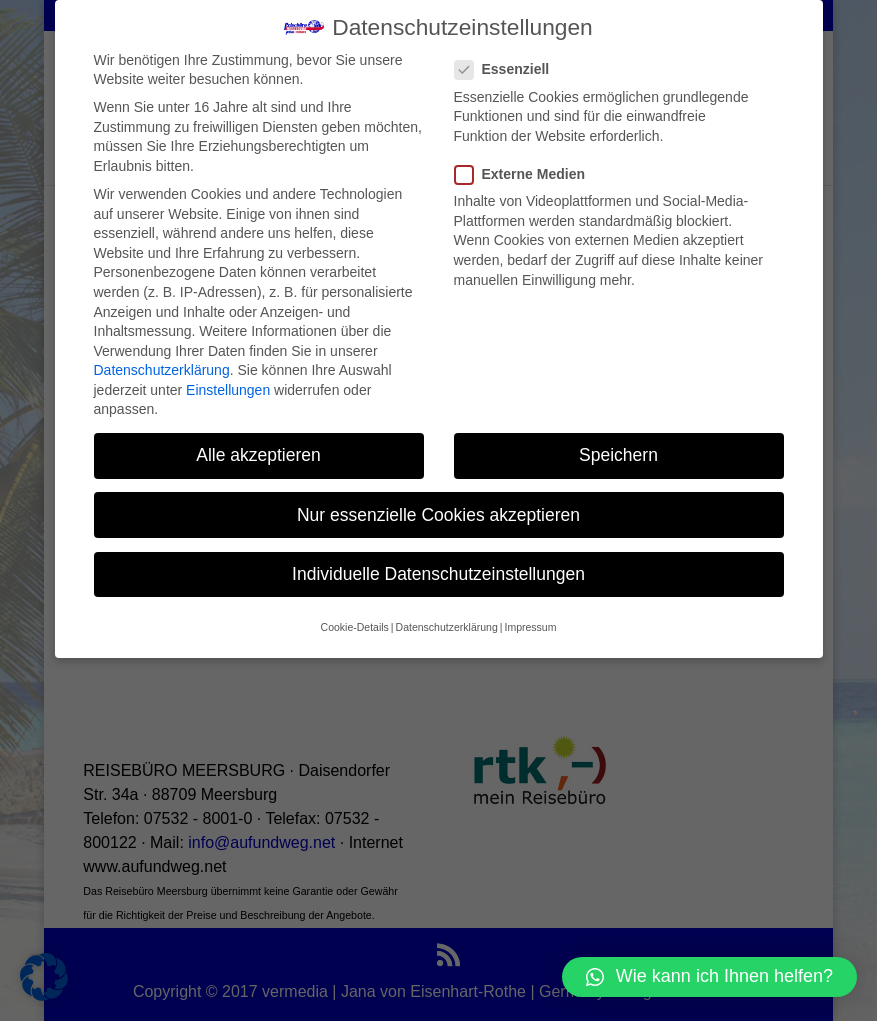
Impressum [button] (530, 608)
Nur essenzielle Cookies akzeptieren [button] (438, 496)
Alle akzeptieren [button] (258, 436)
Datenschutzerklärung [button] (447, 608)
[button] (709, 977)
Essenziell (510, 50)
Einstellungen (228, 371)
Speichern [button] (618, 436)
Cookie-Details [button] (355, 608)
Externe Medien (528, 155)
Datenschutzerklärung (162, 351)
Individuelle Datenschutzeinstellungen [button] (438, 555)
